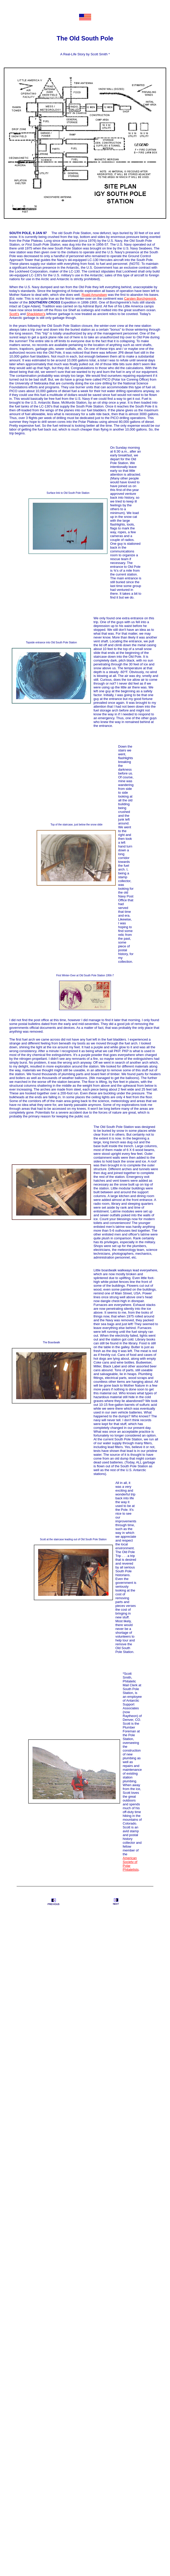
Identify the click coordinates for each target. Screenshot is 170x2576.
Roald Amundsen (94, 295)
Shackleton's (36, 314)
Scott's (14, 314)
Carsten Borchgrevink (140, 298)
